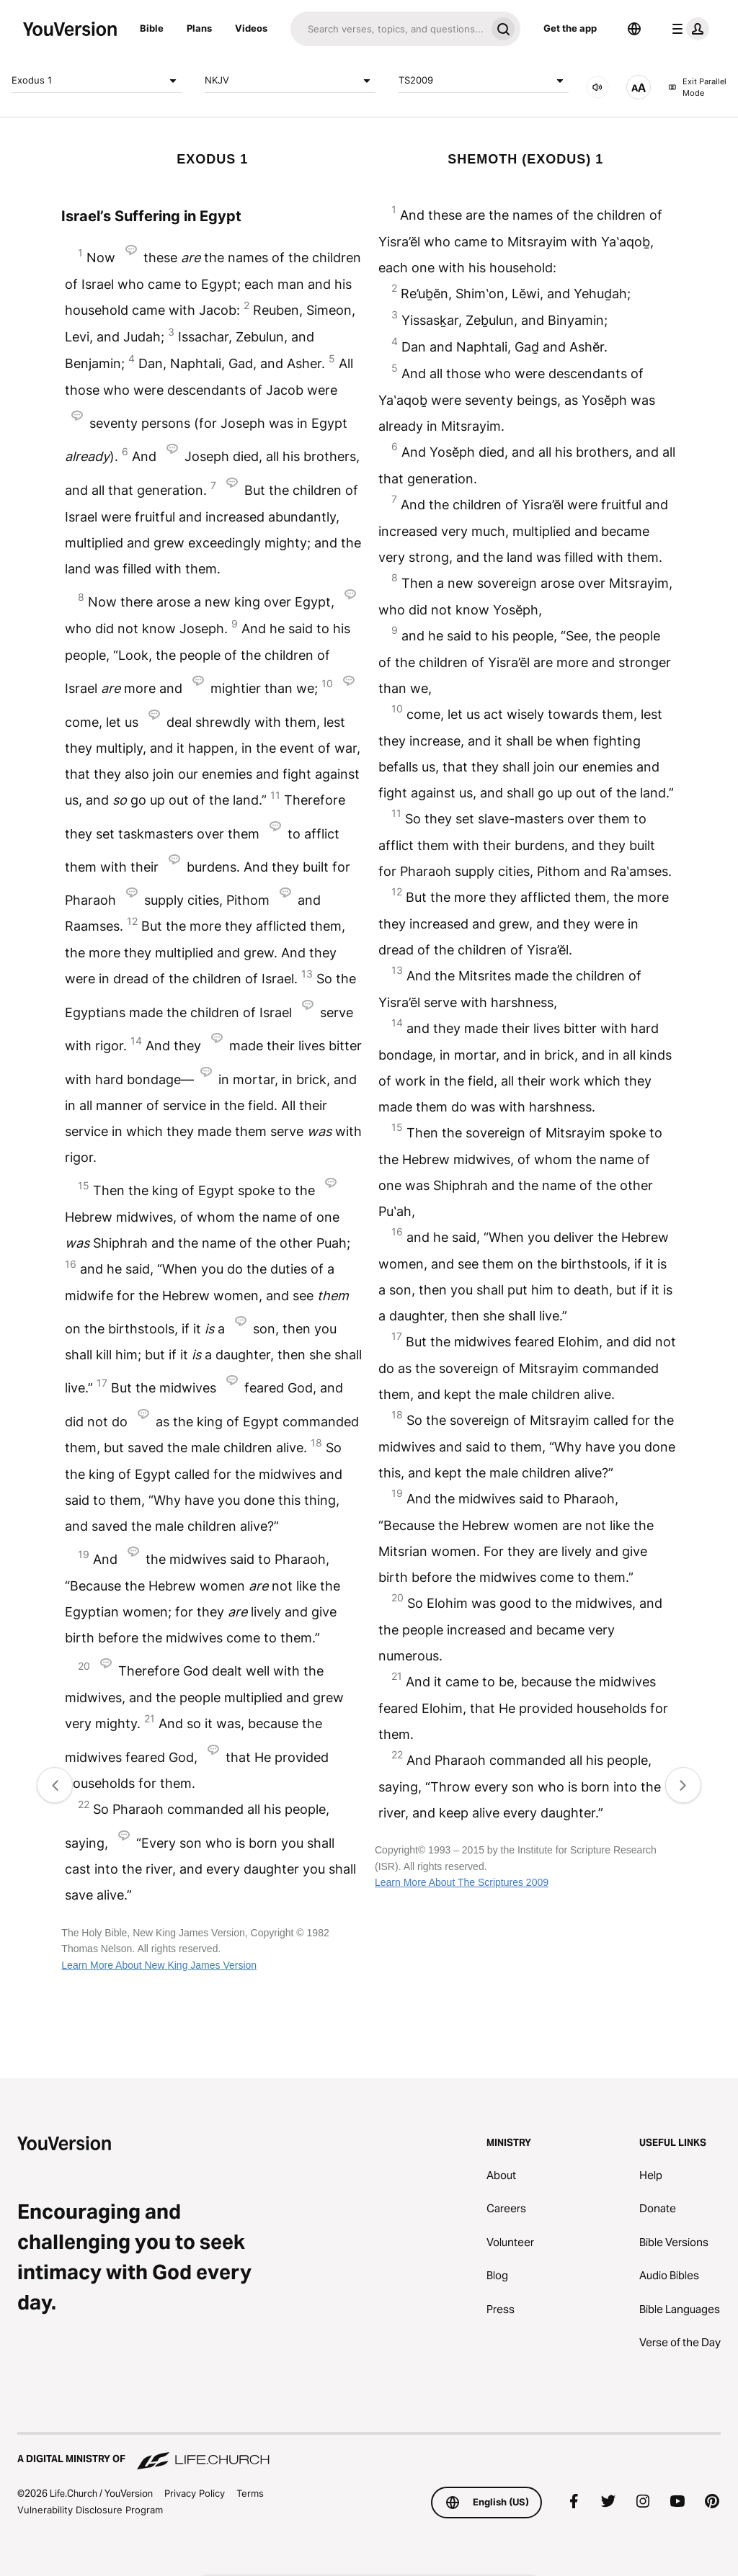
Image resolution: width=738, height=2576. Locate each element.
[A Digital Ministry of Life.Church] (369, 2452)
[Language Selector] (634, 28)
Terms (250, 2493)
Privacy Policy (194, 2493)
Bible (152, 28)
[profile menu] (687, 28)
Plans (199, 28)
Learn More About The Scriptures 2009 (461, 1882)
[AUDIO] (597, 87)
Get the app (570, 28)
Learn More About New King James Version (159, 1965)
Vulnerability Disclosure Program (90, 2509)
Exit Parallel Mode (697, 87)
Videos (251, 28)
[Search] (388, 28)
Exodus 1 (97, 80)
